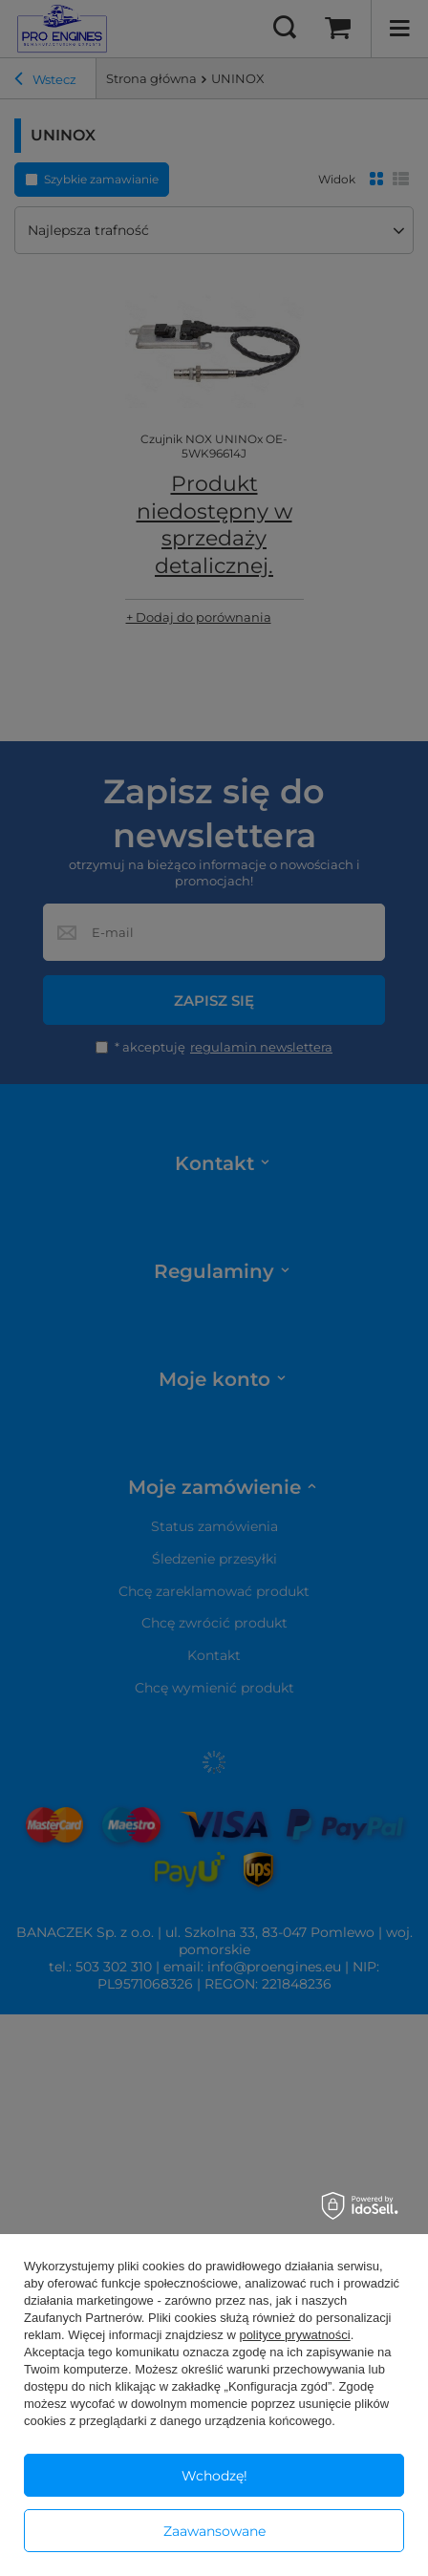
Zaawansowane (214, 2531)
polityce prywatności (294, 2335)
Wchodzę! (214, 2475)
